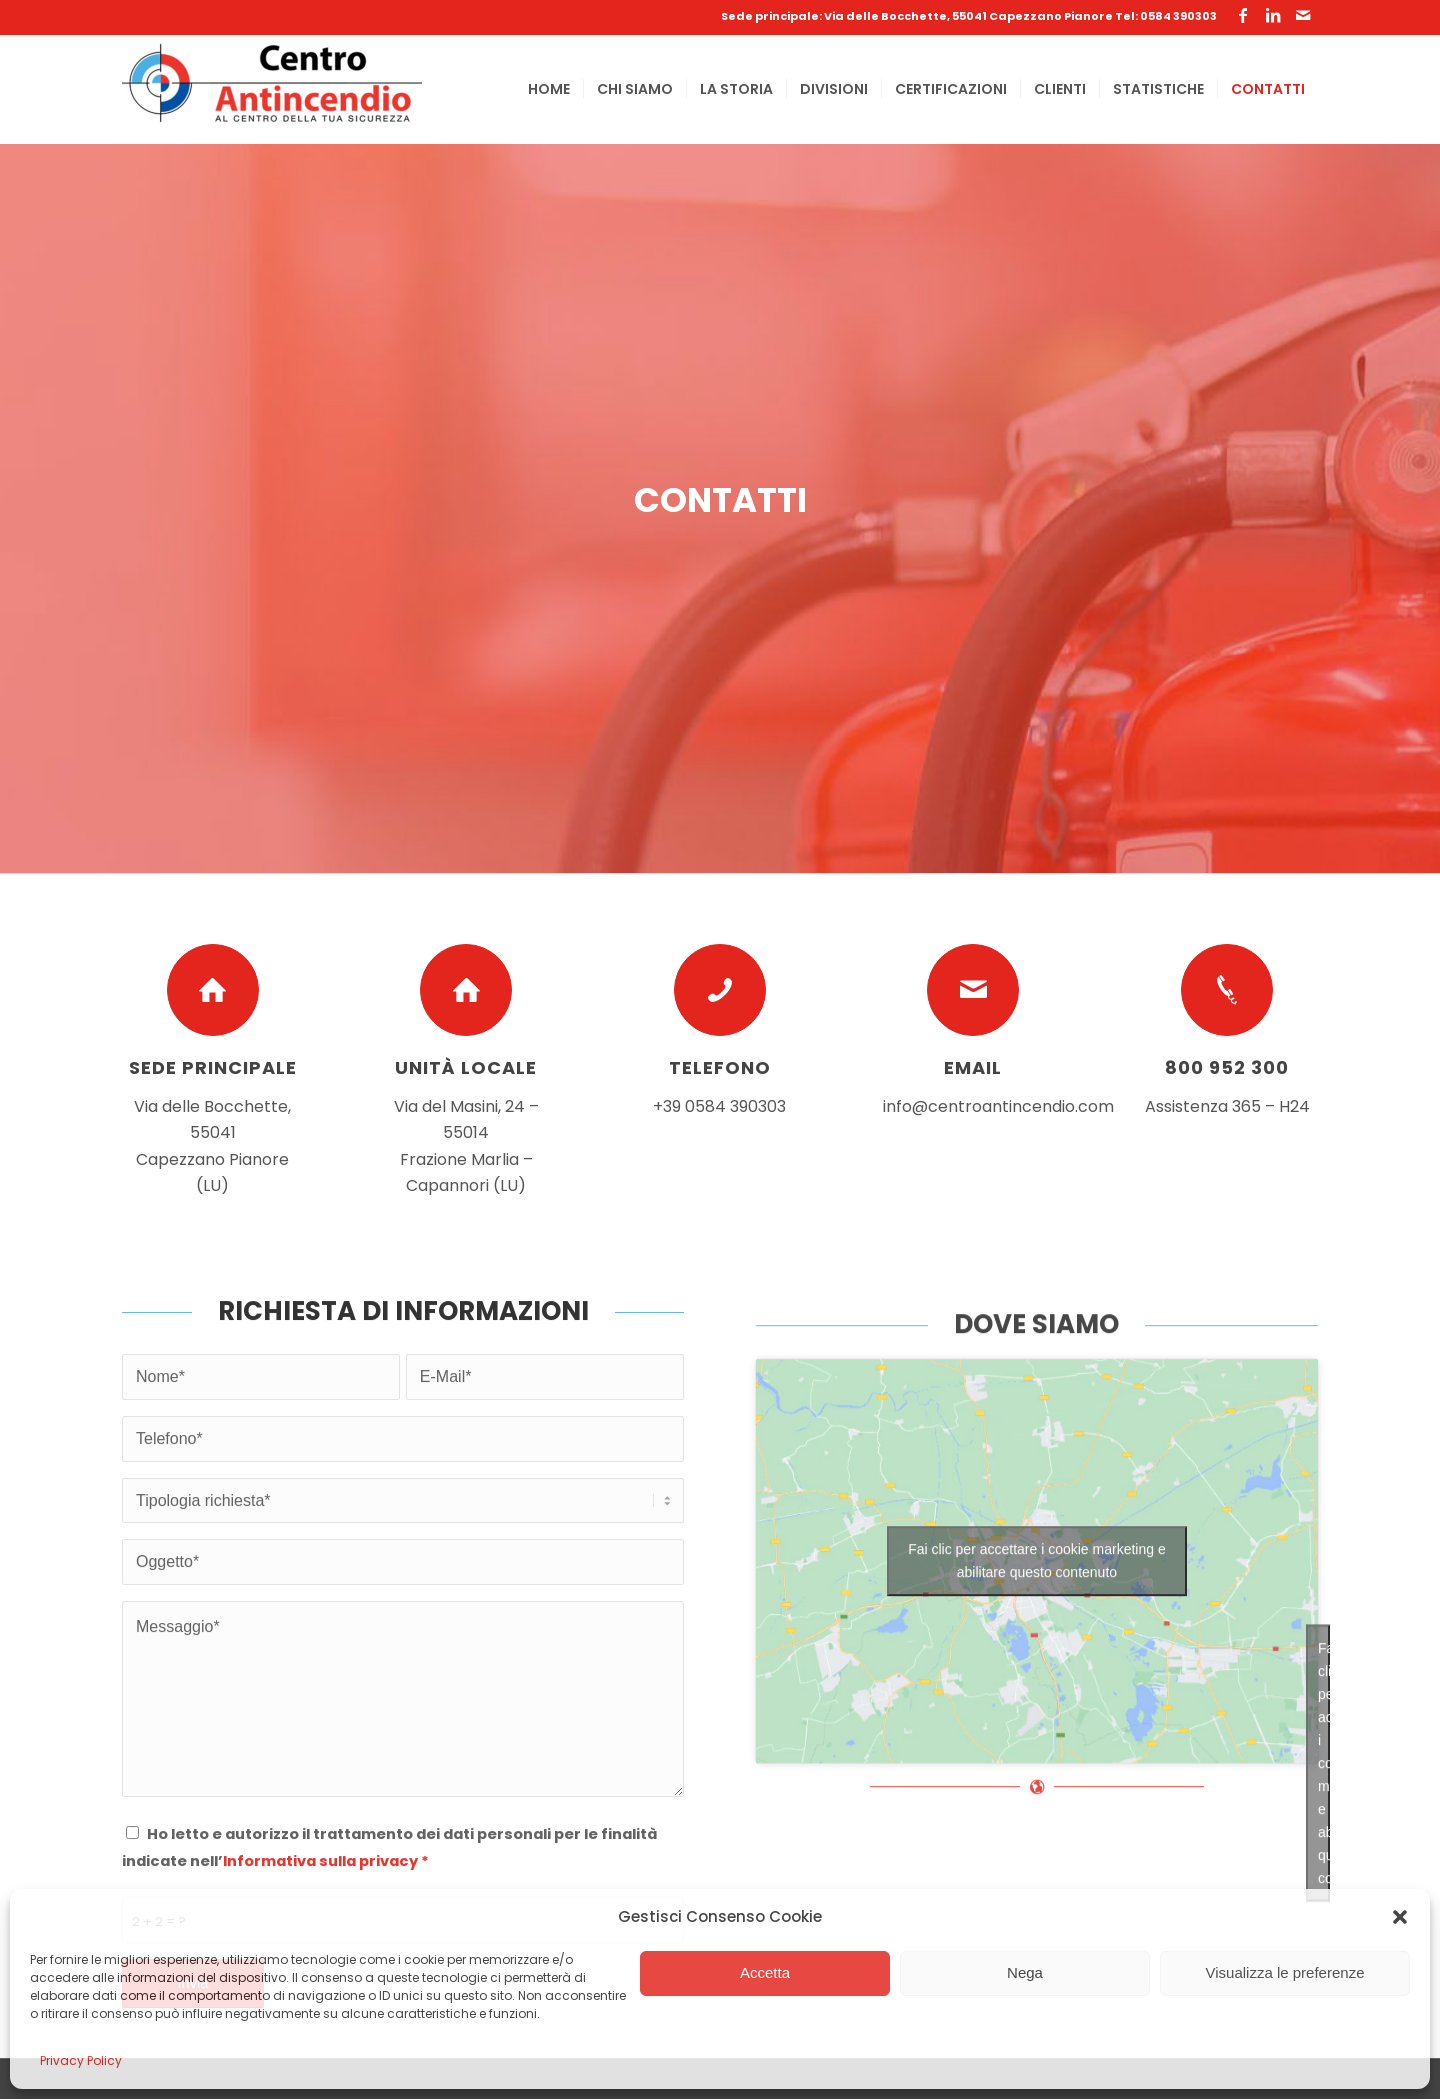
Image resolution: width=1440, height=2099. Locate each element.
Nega (1025, 1972)
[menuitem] (549, 89)
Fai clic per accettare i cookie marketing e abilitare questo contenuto (1037, 1655)
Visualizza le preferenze (1285, 1972)
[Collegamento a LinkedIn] (1273, 15)
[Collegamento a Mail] (1303, 15)
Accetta (765, 1972)
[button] (1400, 1917)
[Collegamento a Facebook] (1243, 15)
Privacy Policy (81, 2060)
